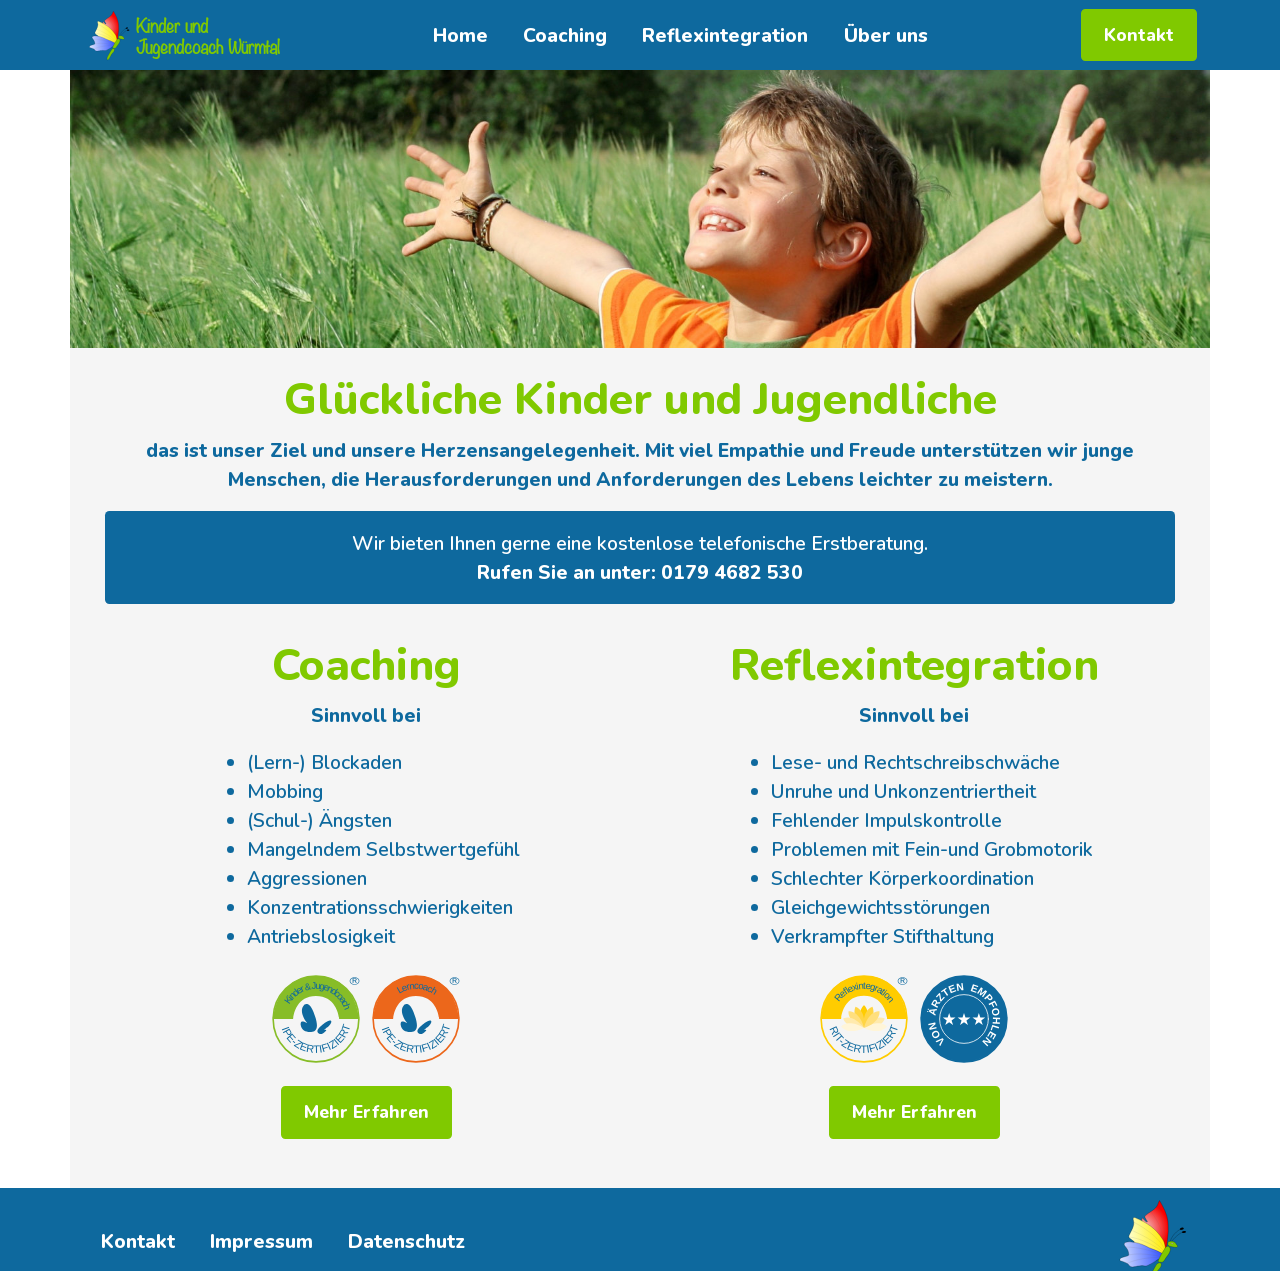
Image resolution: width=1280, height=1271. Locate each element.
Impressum (261, 1241)
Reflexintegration (725, 35)
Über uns (886, 35)
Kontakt (1139, 35)
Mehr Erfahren (366, 1112)
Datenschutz (406, 1241)
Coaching (565, 35)
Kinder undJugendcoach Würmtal (208, 35)
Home (460, 35)
